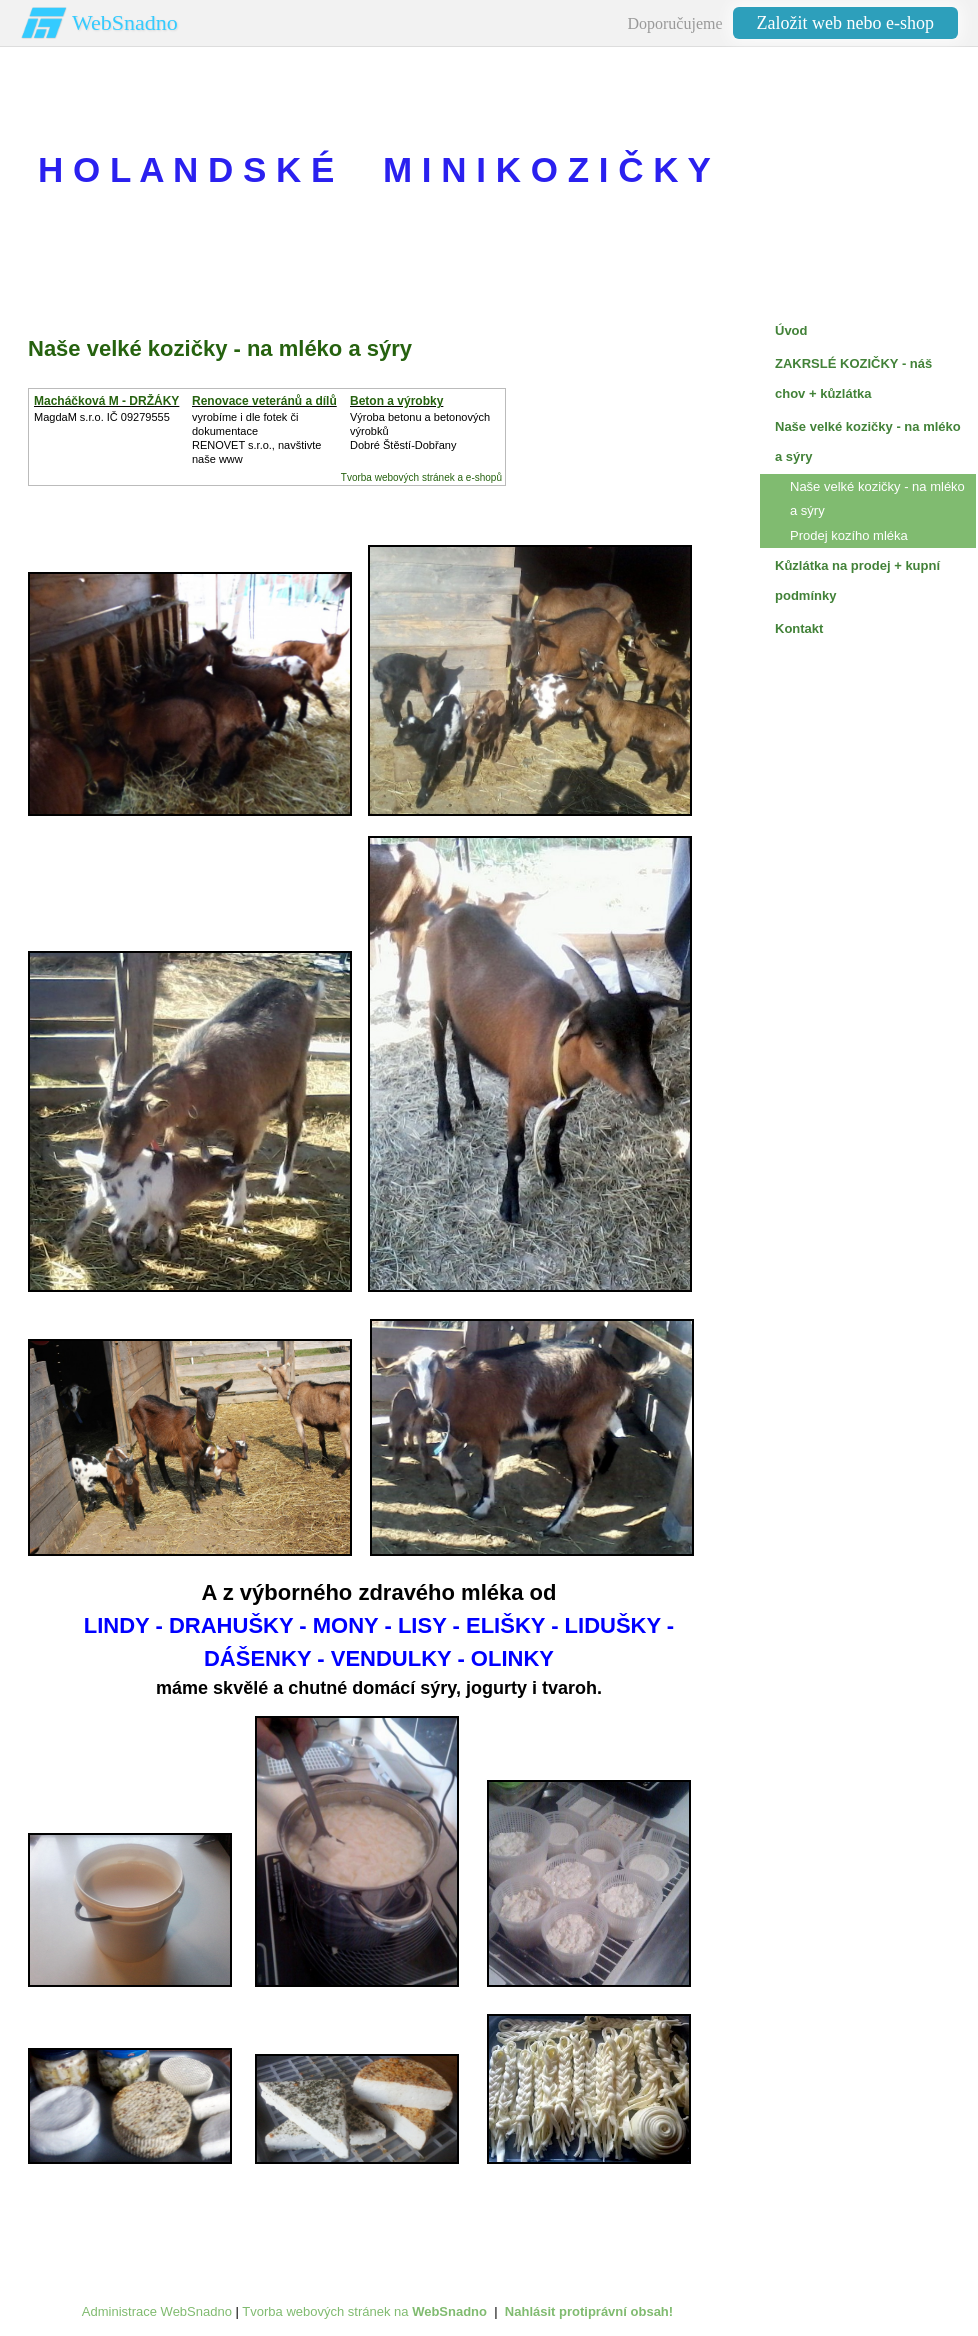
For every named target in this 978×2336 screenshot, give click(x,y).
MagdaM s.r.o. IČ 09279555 (102, 417)
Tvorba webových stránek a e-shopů (421, 477)
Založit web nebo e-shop (845, 23)
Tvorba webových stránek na (364, 2311)
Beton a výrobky (396, 401)
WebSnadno (125, 22)
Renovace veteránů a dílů (264, 401)
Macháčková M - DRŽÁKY (106, 401)
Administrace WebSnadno (157, 2311)
